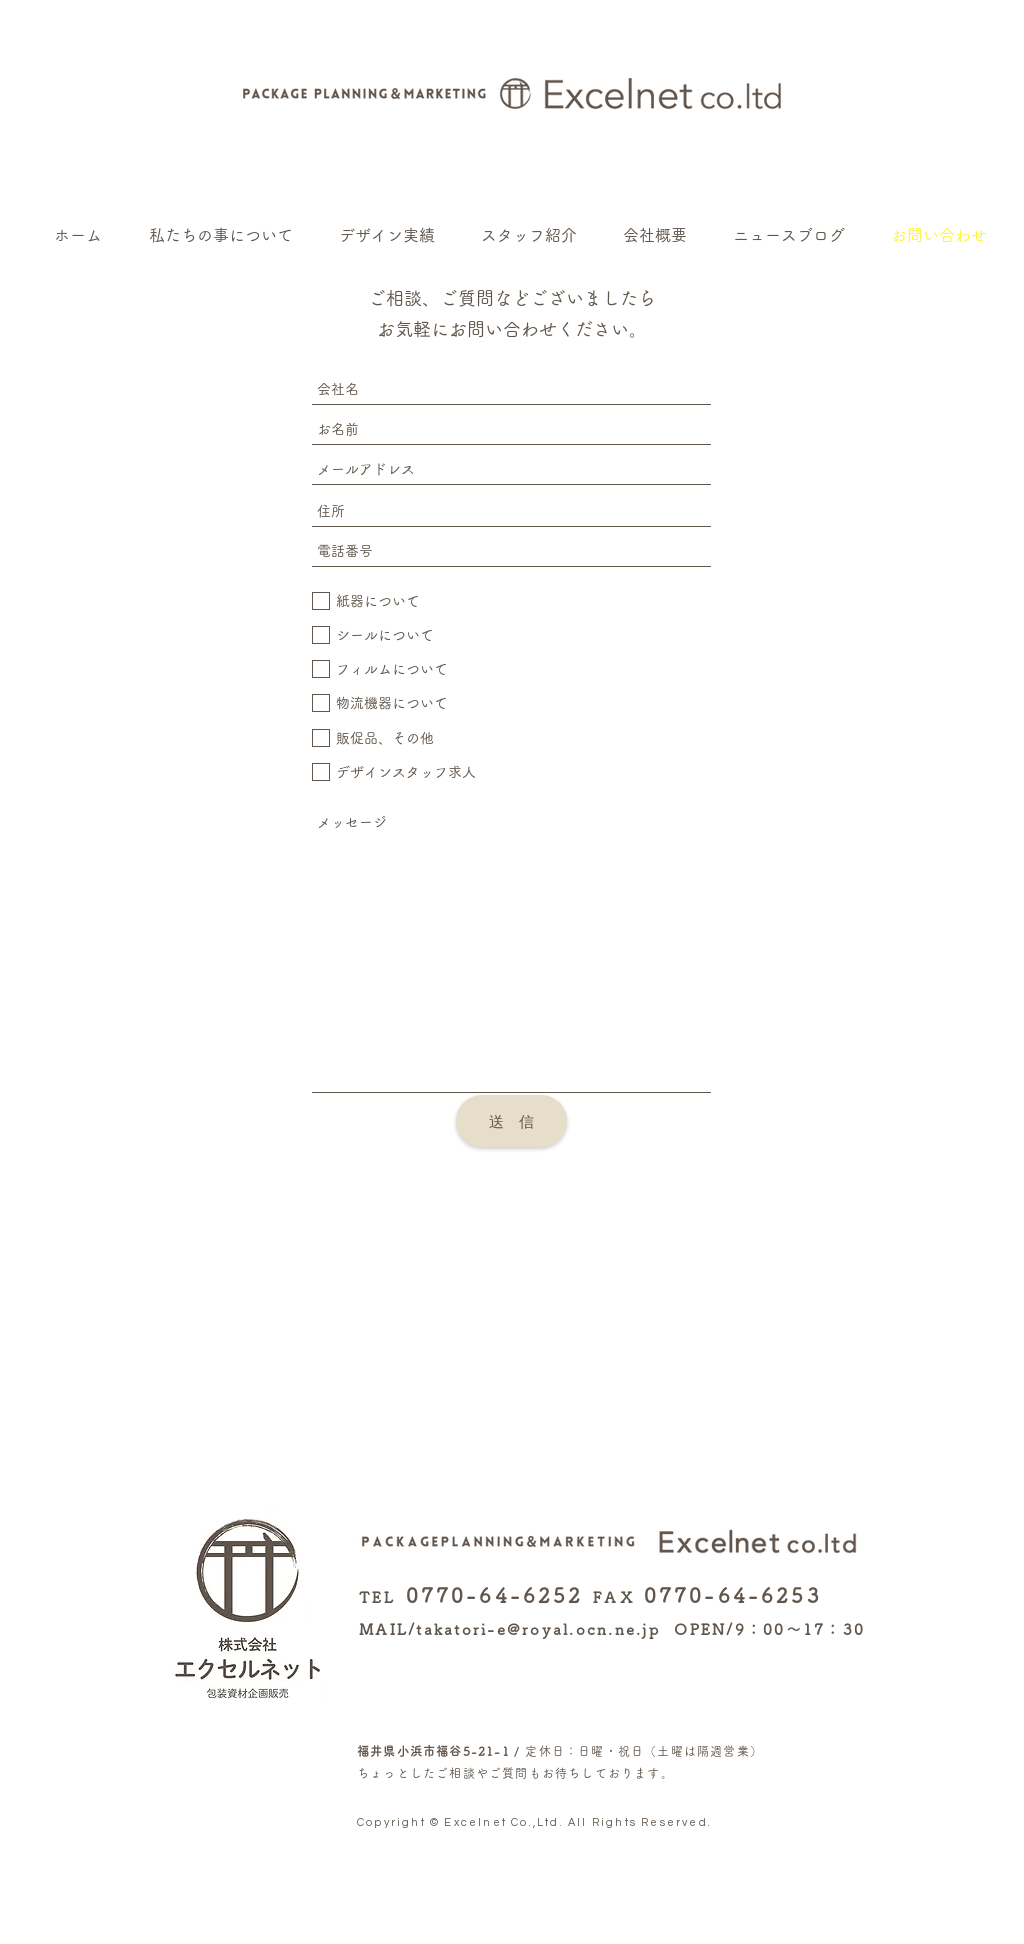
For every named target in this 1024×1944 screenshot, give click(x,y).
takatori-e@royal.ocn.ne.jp (538, 1629)
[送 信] (511, 1121)
